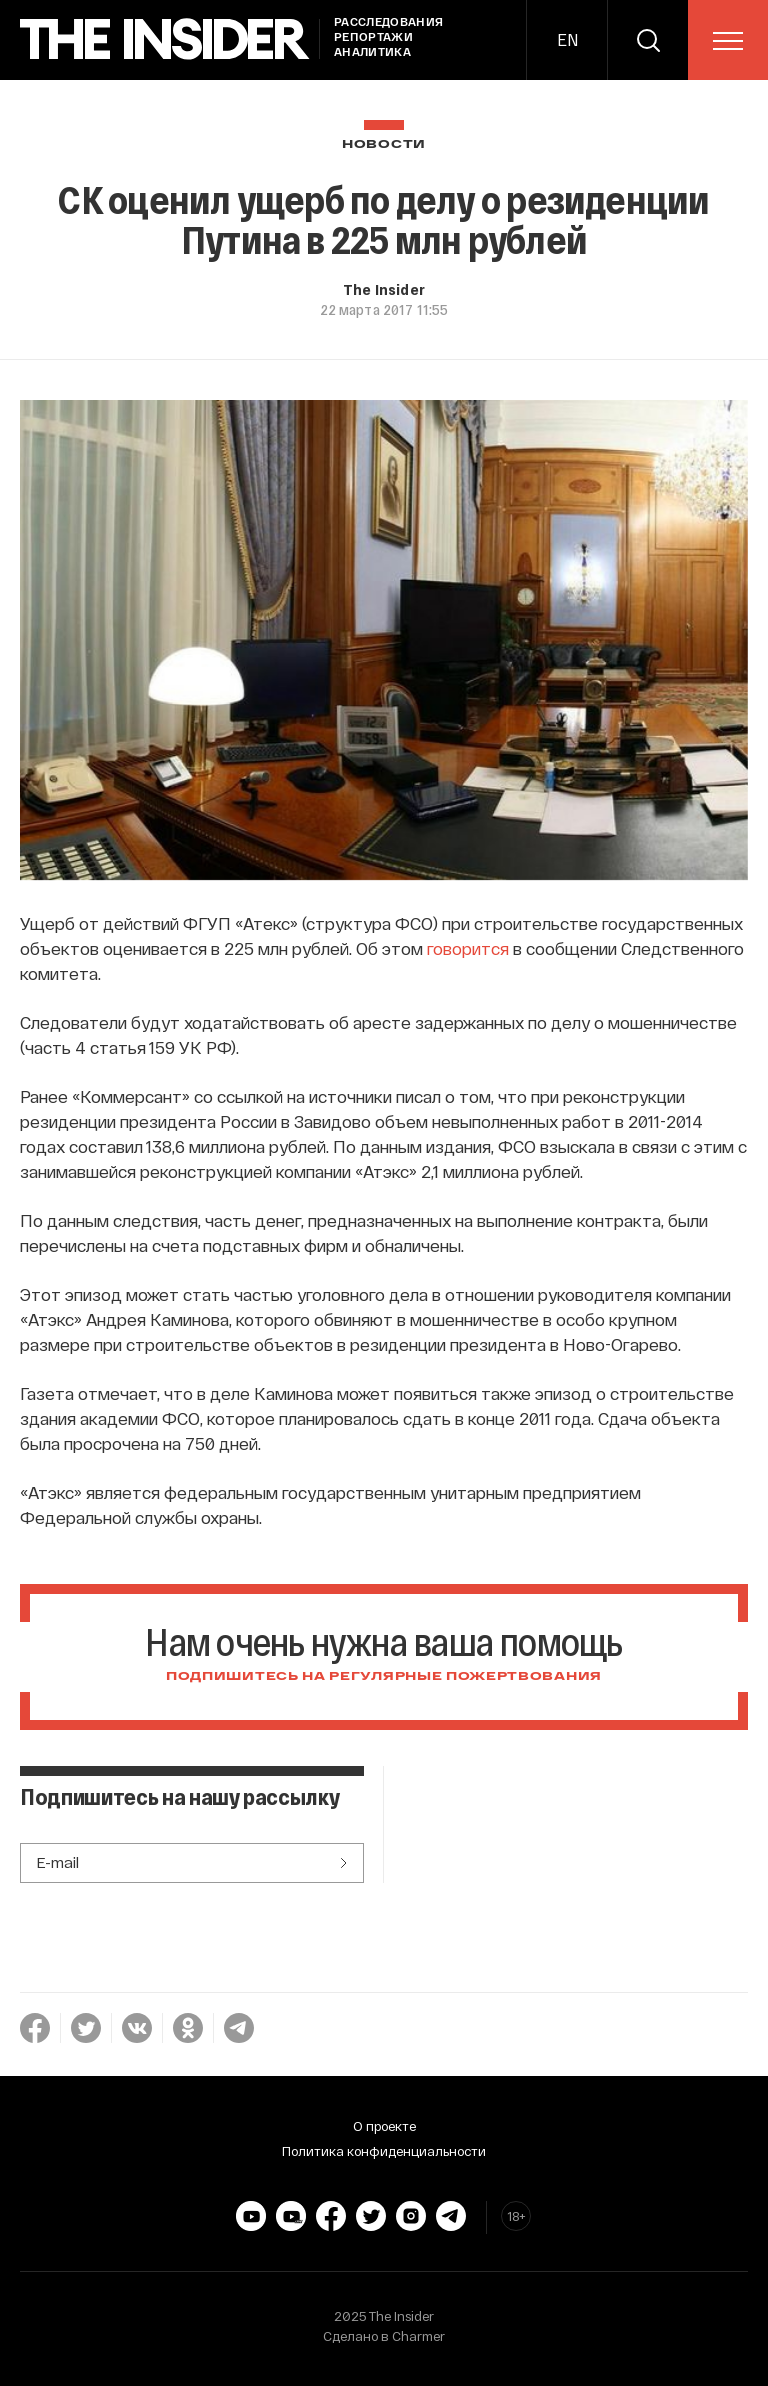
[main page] (165, 39)
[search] (648, 40)
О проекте (384, 2126)
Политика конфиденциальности (384, 2151)
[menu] (728, 41)
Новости (384, 144)
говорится (468, 948)
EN (567, 39)
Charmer (418, 2336)
